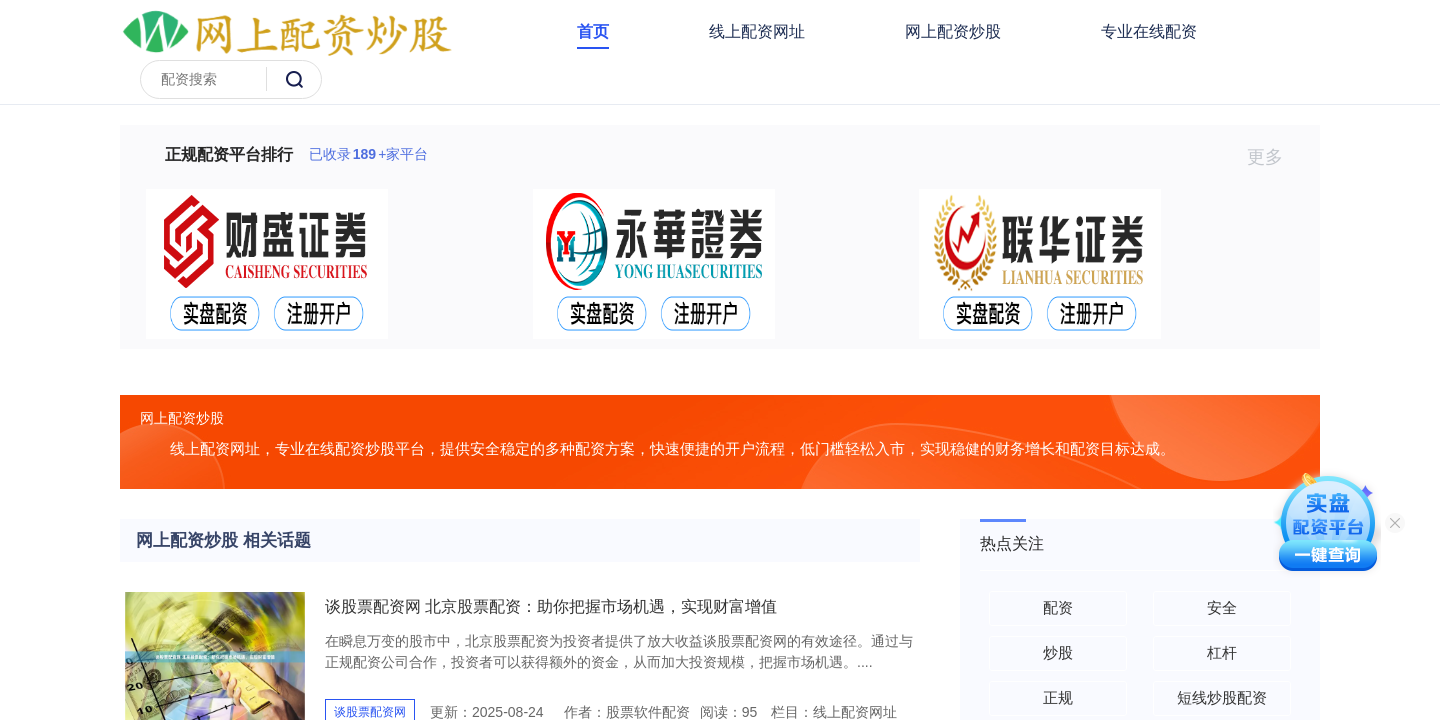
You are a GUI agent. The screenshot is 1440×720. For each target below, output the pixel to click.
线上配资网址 (757, 31)
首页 (593, 31)
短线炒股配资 (1222, 697)
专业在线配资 (1149, 31)
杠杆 (1222, 652)
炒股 (1058, 652)
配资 (1058, 607)
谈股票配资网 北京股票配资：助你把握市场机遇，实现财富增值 (551, 606)
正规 (1058, 697)
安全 (1222, 607)
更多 (1273, 157)
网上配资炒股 (953, 31)
